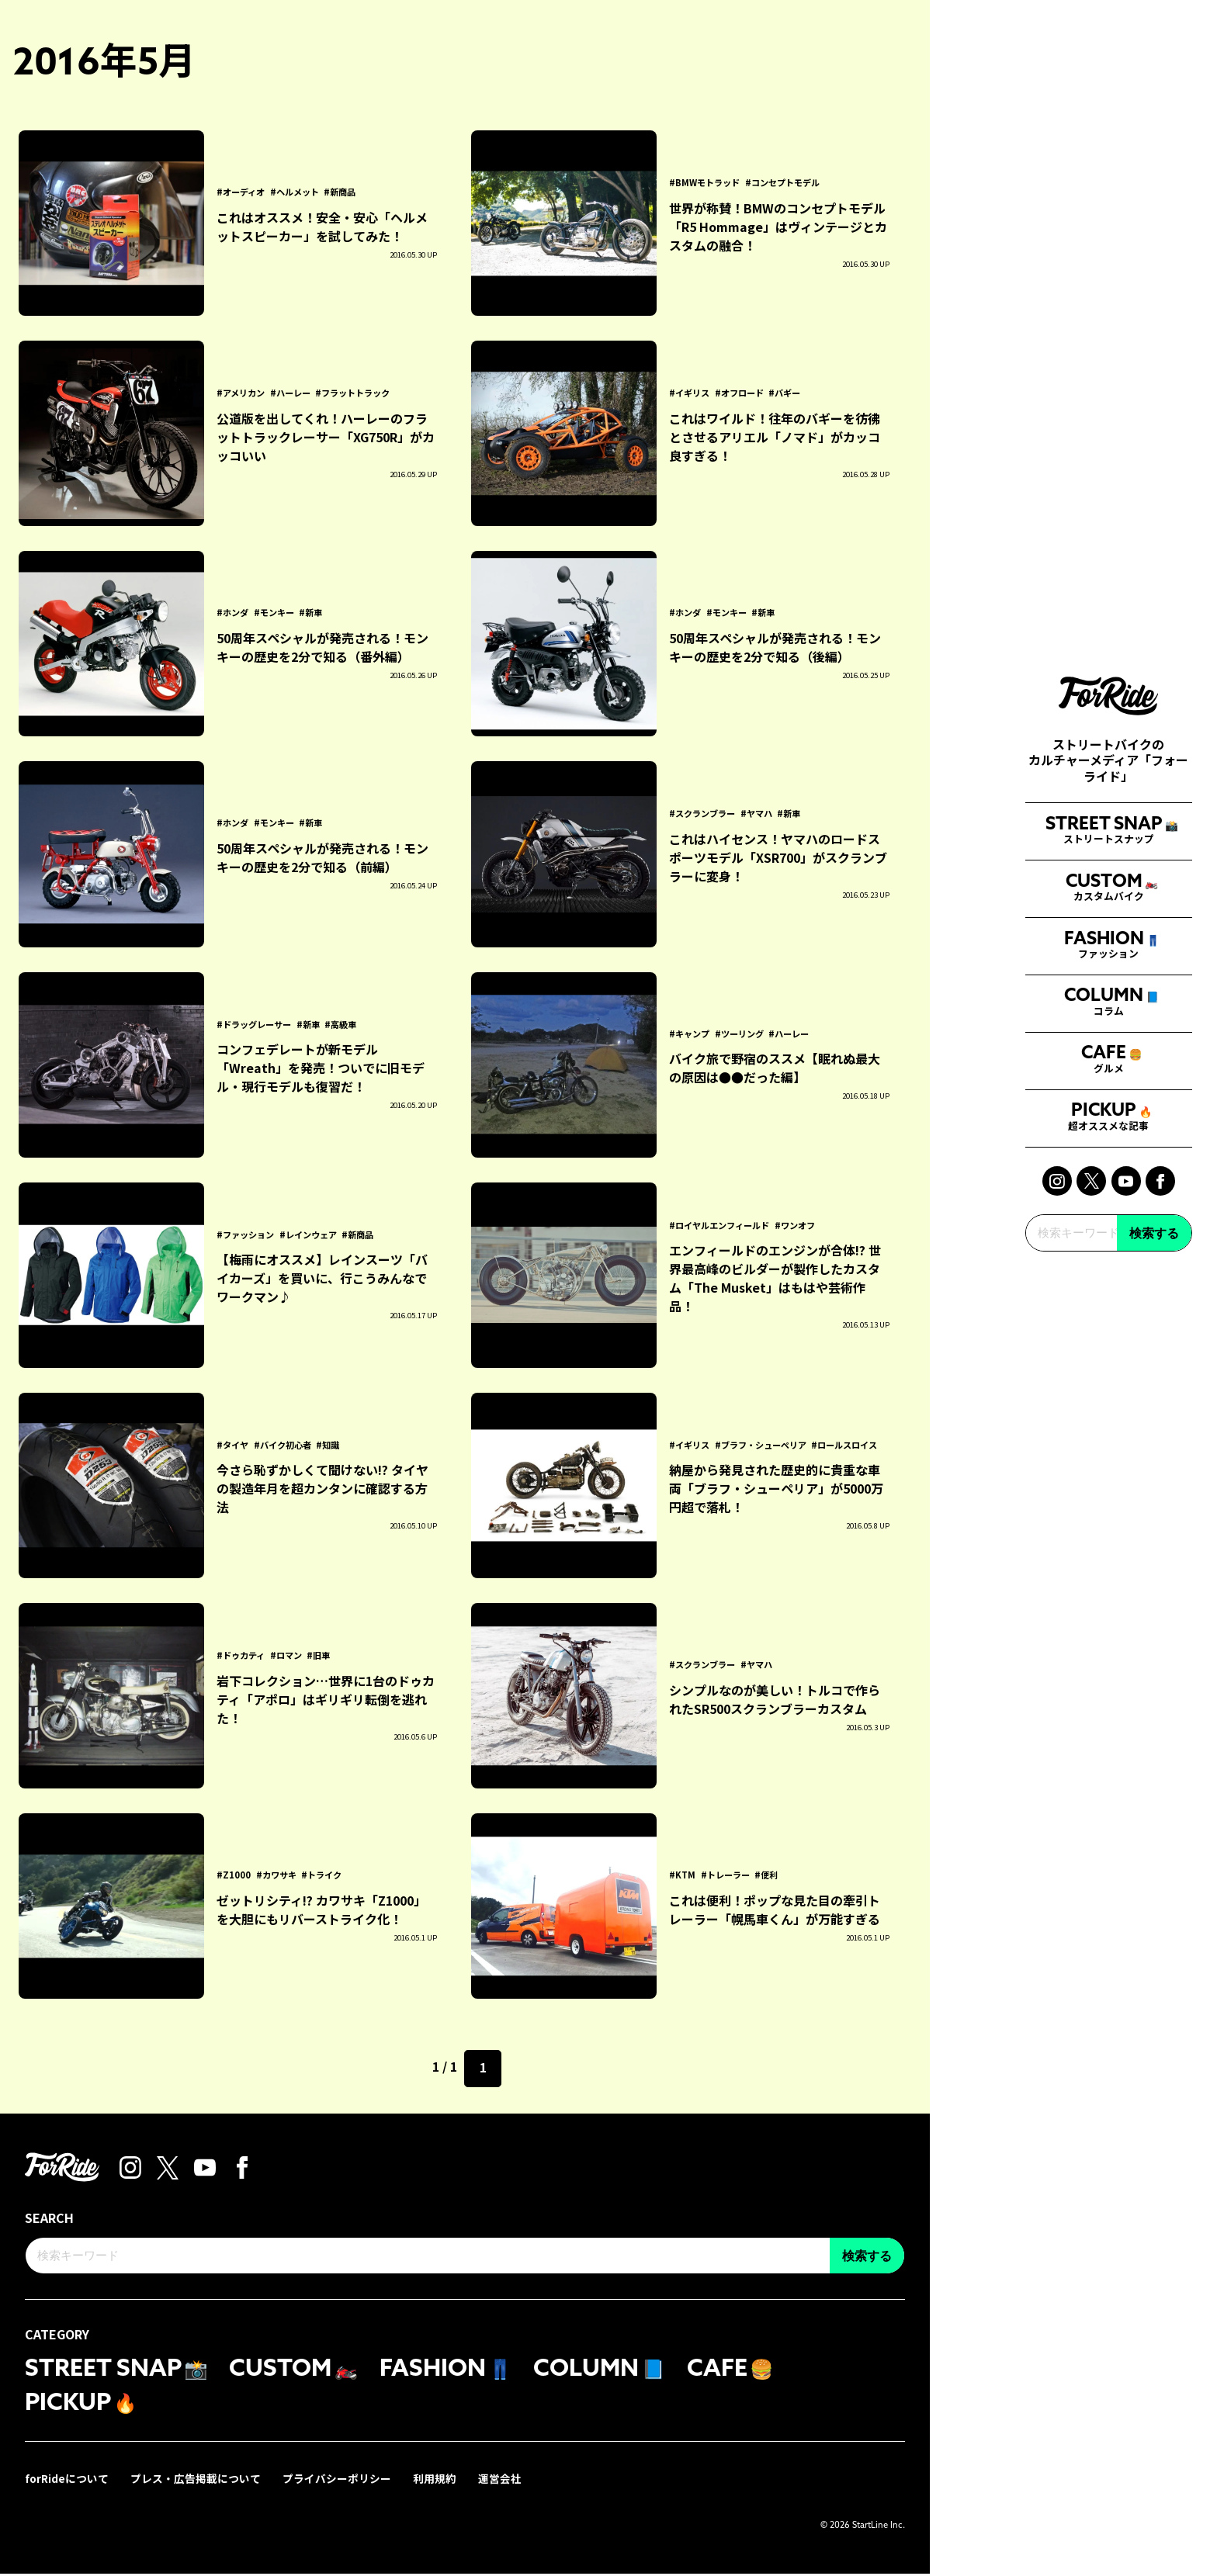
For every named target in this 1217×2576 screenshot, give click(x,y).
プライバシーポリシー (338, 2481)
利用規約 (436, 2481)
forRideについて (67, 2481)
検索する (1154, 1553)
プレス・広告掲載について (197, 2481)
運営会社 (501, 2481)
